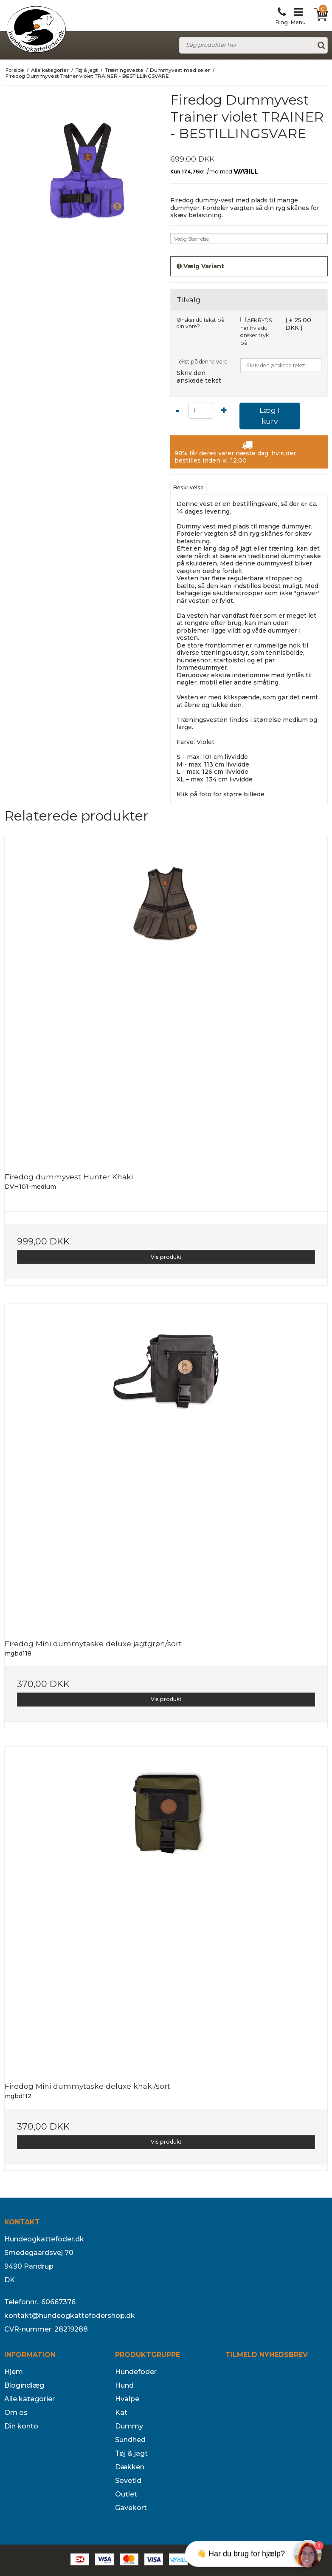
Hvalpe (127, 2399)
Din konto (21, 2426)
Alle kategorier (29, 2399)
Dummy (129, 2426)
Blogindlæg (24, 2385)
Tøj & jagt (131, 2453)
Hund (124, 2385)
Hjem (13, 2372)
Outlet (126, 2494)
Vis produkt (166, 1257)
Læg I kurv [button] (269, 416)
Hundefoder (136, 2372)
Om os (16, 2412)
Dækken (129, 2467)
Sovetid (128, 2481)
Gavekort (131, 2508)
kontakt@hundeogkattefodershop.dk (69, 2316)
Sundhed (130, 2440)
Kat (121, 2412)
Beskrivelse (188, 487)
